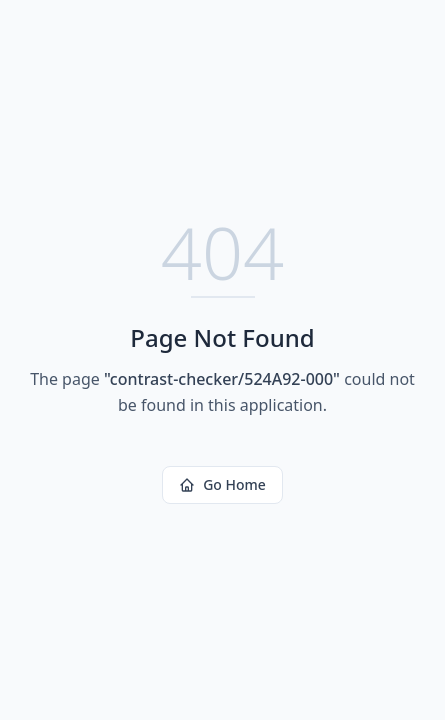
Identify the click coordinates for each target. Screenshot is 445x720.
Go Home (222, 484)
